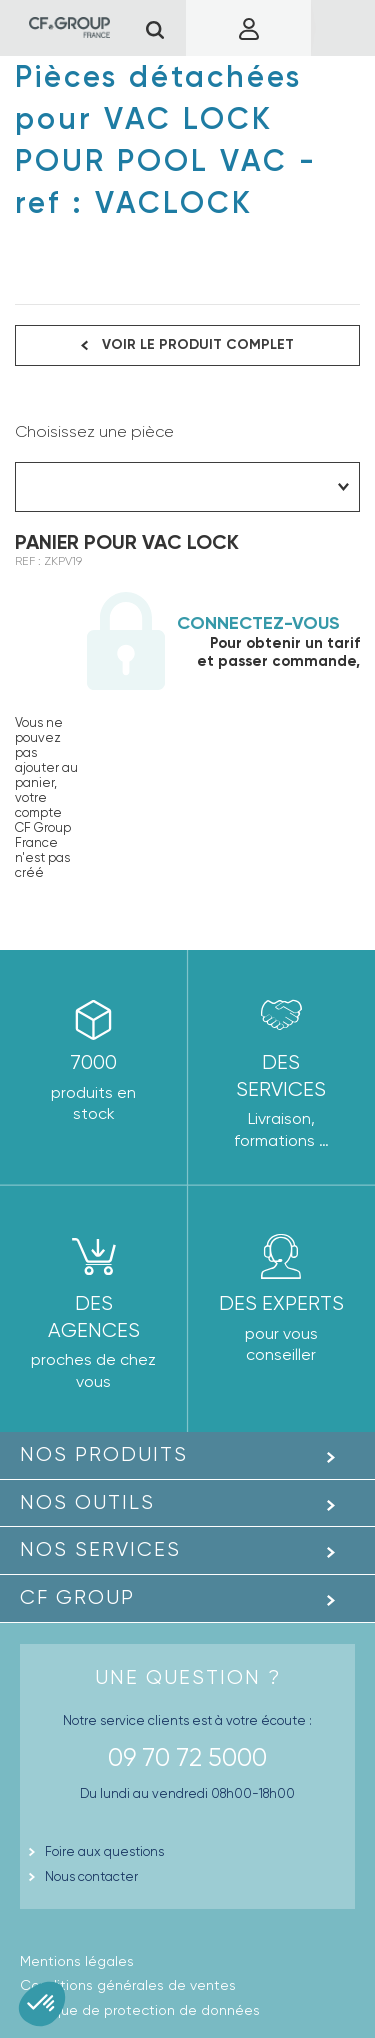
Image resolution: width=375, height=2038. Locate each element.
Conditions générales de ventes (128, 1985)
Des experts (281, 1303)
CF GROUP (77, 1597)
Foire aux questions (104, 1851)
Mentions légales (77, 1961)
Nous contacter (91, 1876)
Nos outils (87, 1502)
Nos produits (104, 1454)
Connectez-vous (258, 623)
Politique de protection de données (140, 2010)
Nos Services (100, 1549)
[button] (42, 2004)
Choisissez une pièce (94, 431)
